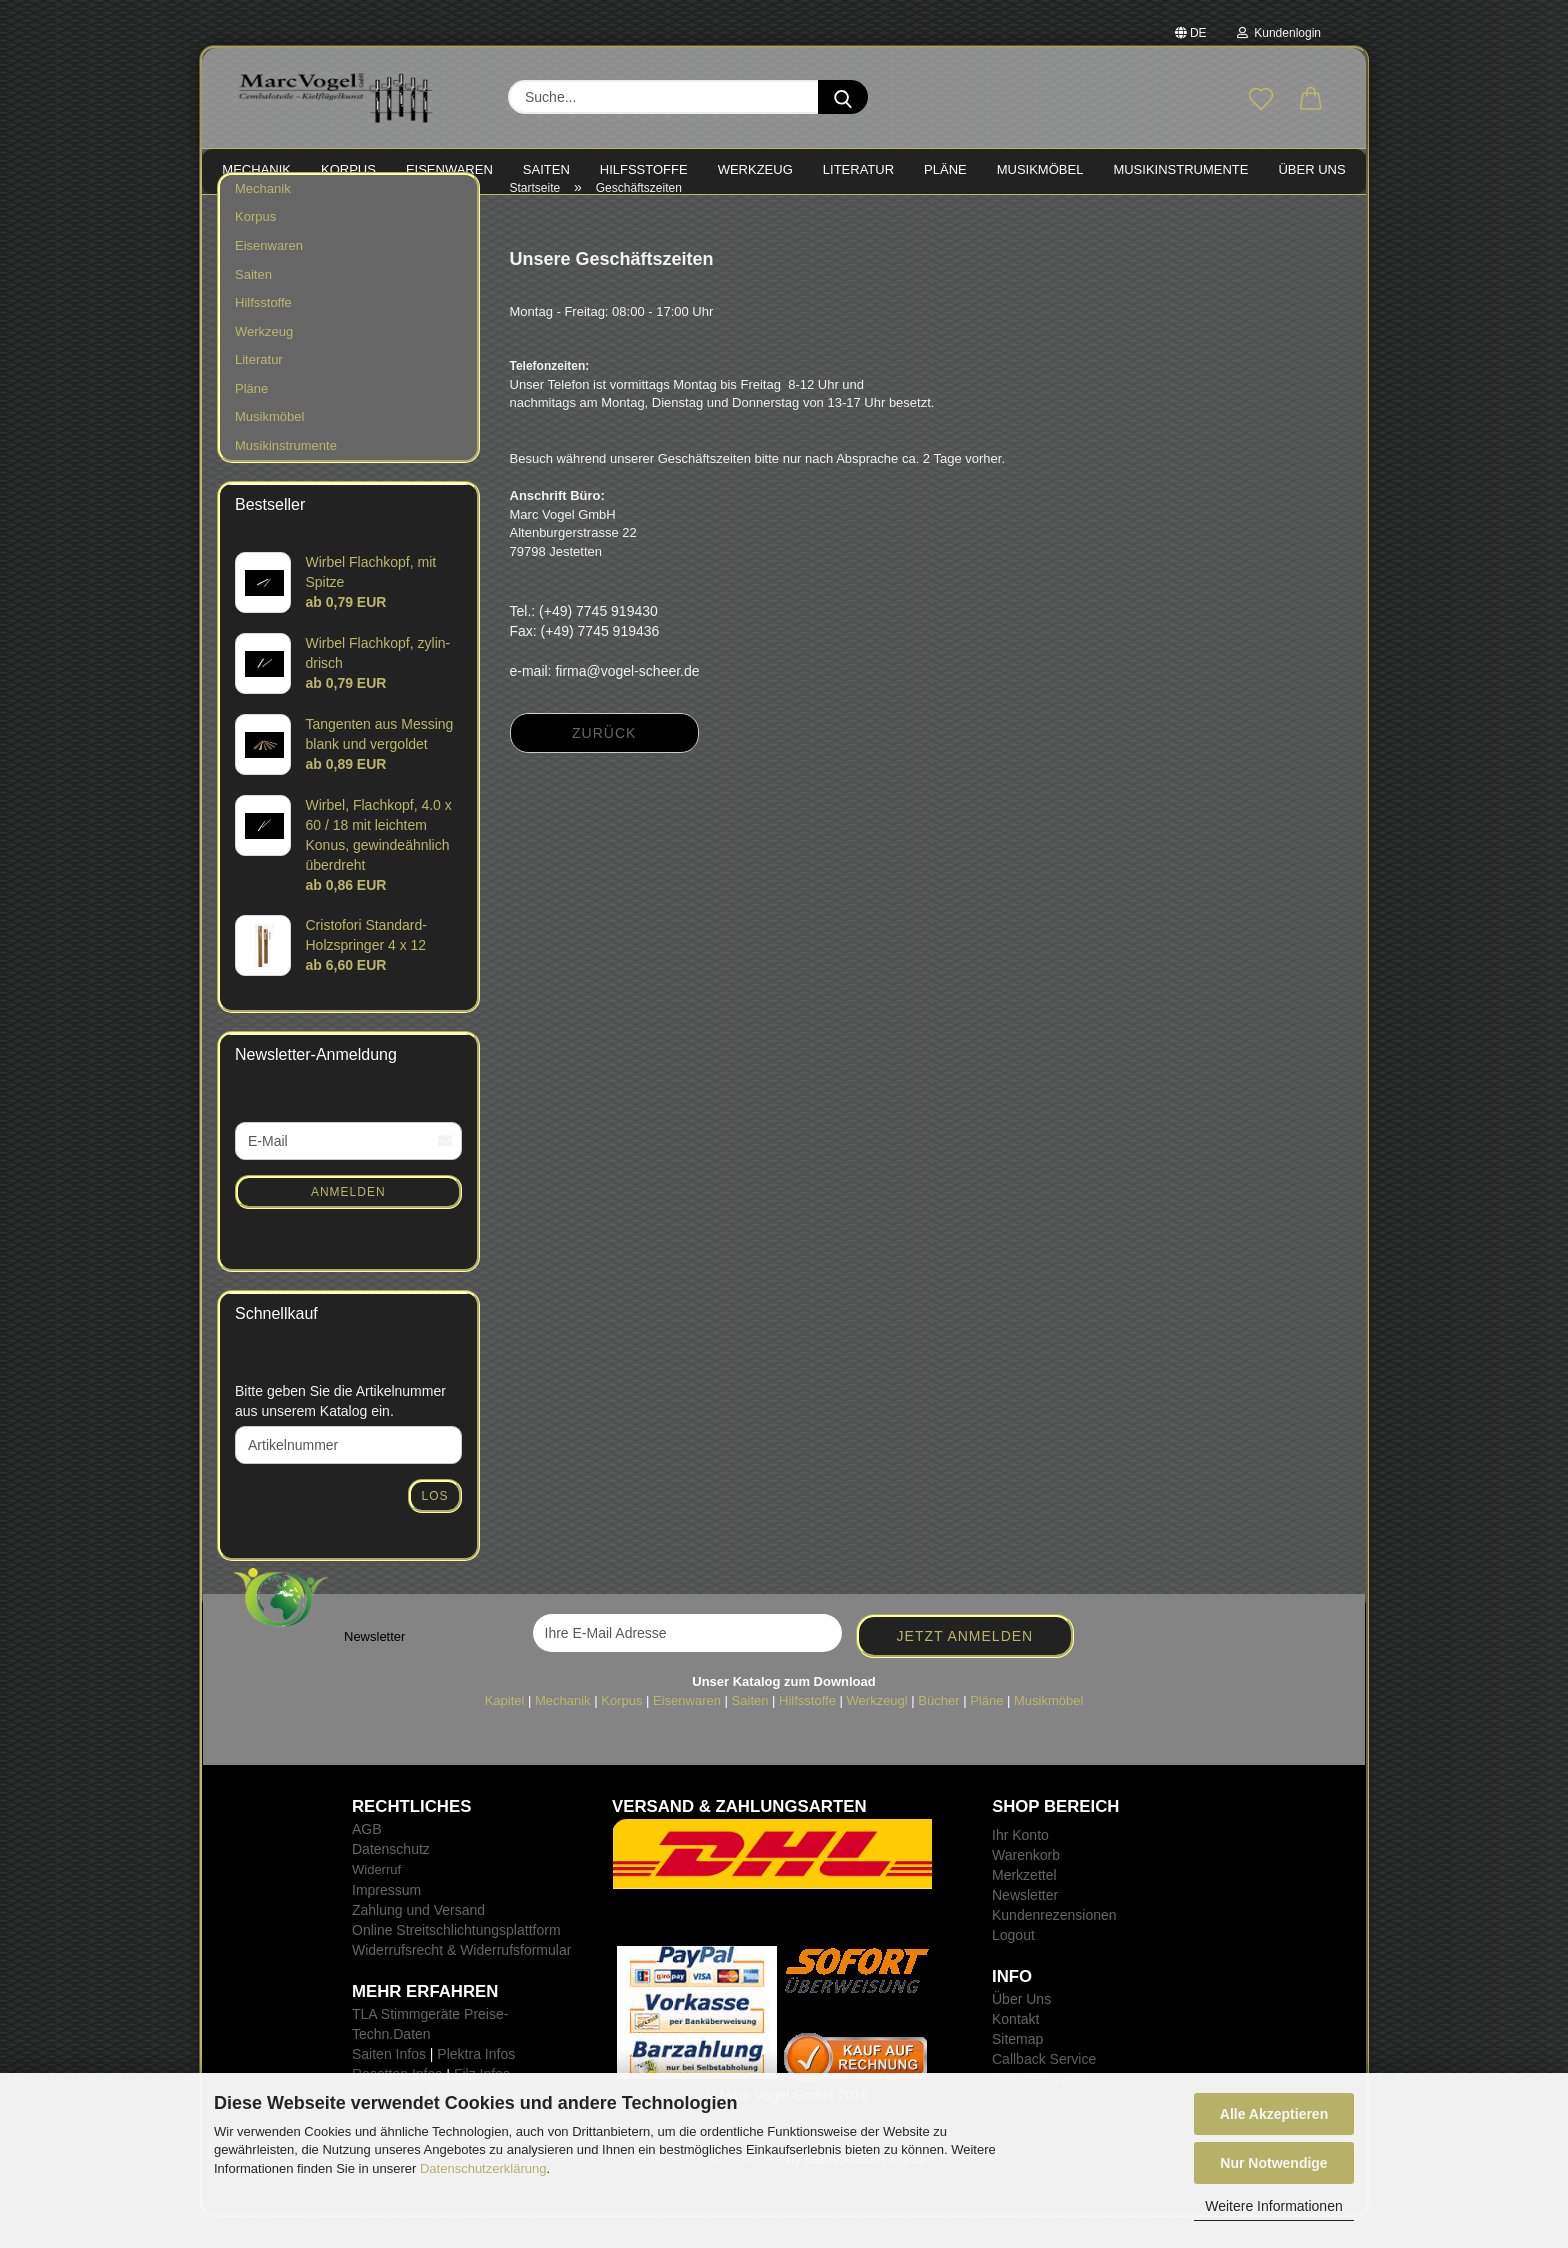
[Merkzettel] (1261, 100)
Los (434, 1527)
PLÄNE (945, 169)
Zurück (604, 765)
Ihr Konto (1020, 1866)
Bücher (938, 1731)
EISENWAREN (449, 169)
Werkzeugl (877, 1731)
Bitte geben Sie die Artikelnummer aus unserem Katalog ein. (340, 1432)
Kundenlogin (1279, 33)
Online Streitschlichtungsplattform (456, 1961)
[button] (1311, 100)
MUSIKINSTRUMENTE (1180, 169)
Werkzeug (264, 362)
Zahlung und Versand (418, 1941)
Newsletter (1025, 1926)
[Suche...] (843, 97)
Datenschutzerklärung (483, 2168)
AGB (367, 1860)
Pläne (251, 419)
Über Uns (1311, 169)
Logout (1013, 1966)
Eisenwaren (269, 276)
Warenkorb (1026, 1886)
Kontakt (1015, 2050)
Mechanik (263, 219)
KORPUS (348, 169)
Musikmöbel (269, 448)
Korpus (255, 248)
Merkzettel (1024, 1906)
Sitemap (1017, 2070)
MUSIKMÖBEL (1040, 169)
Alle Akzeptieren (1274, 2114)
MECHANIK (256, 169)
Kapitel (505, 1731)
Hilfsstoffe (263, 333)
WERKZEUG (755, 169)
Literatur (259, 390)
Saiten (253, 305)
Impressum (386, 1921)
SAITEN (546, 169)
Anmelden (348, 1223)
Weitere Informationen (1273, 2206)
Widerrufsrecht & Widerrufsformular (461, 1981)
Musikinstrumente (286, 476)
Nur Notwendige (1273, 2163)
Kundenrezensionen (1054, 1946)
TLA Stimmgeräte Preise (428, 2045)
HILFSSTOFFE (644, 169)
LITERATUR (858, 169)
